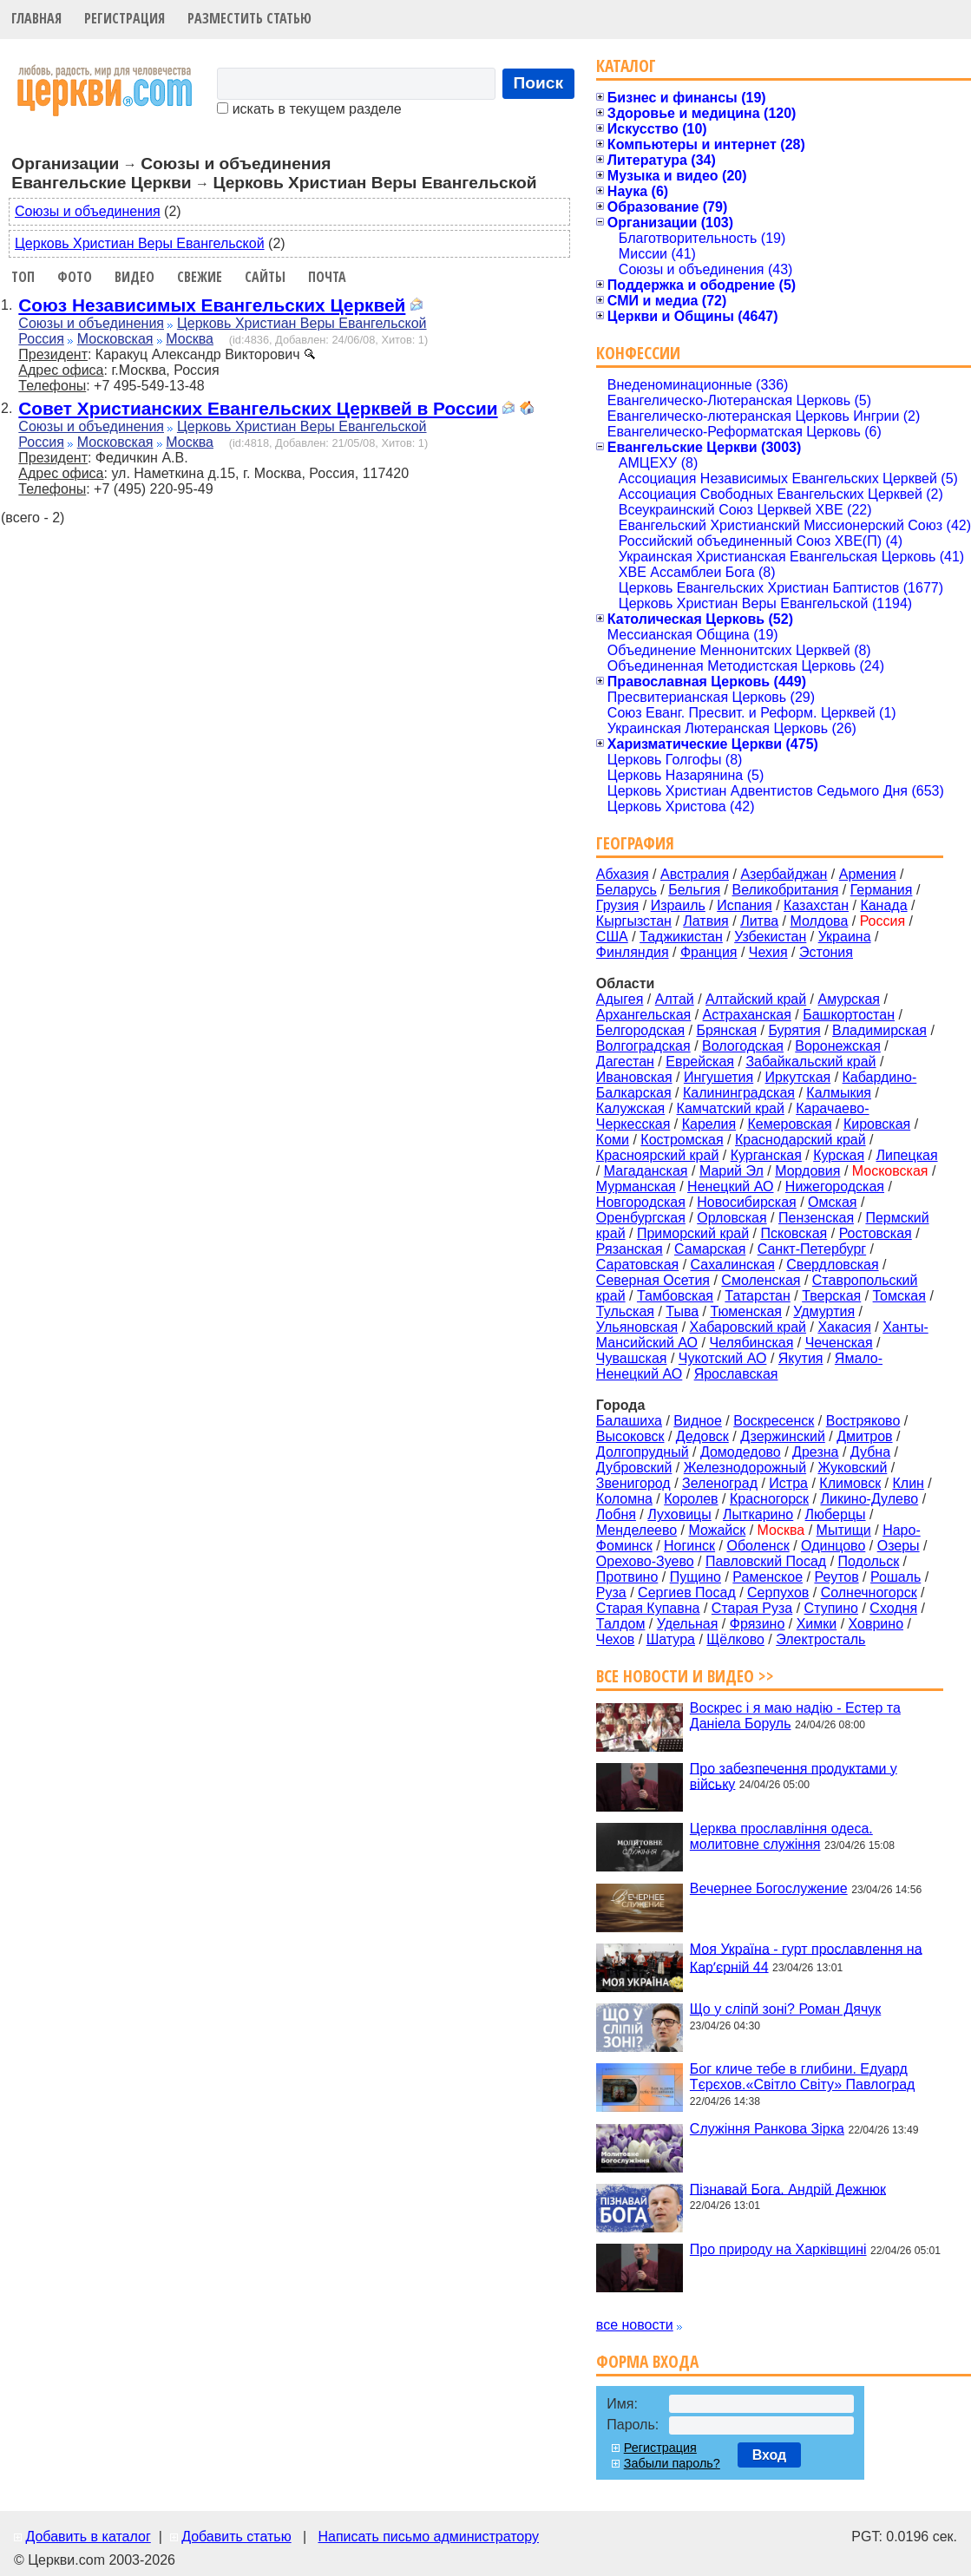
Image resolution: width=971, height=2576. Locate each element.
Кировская (876, 1124)
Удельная (687, 1623)
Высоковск (630, 1436)
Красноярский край (657, 1155)
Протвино (627, 1577)
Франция (709, 952)
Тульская (625, 1311)
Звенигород (633, 1483)
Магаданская (646, 1170)
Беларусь (626, 889)
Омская (832, 1202)
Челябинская (751, 1342)
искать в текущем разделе (309, 109)
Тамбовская (675, 1295)
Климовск (850, 1483)
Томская (899, 1295)
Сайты (265, 276)
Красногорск (769, 1498)
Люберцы (835, 1514)
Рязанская (629, 1249)
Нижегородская (834, 1186)
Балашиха (629, 1420)
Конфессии (638, 352)
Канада (883, 905)
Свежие (199, 276)
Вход (769, 2455)
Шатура (670, 1639)
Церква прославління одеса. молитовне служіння (781, 1836)
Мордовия (807, 1170)
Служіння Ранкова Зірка (767, 2128)
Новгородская (641, 1202)
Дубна (870, 1452)
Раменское (767, 1577)
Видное (697, 1420)
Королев (691, 1498)
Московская (115, 338)
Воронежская (838, 1046)
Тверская (831, 1295)
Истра (788, 1483)
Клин (907, 1483)
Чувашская (631, 1358)
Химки (817, 1623)
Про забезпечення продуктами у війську (793, 1775)
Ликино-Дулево (869, 1498)
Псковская (793, 1233)
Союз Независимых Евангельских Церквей (211, 305)
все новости (634, 2324)
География (635, 843)
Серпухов (778, 1592)
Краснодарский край (800, 1139)
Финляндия (632, 952)
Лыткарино (758, 1514)
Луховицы (679, 1514)
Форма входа (647, 2361)
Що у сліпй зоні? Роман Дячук (785, 2009)
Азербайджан (783, 874)
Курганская (766, 1155)
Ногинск (689, 1545)
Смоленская (760, 1280)
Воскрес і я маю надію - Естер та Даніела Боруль (795, 1716)
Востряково (863, 1420)
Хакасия (843, 1327)
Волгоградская (643, 1046)
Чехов (615, 1639)
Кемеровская (789, 1124)
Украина (844, 936)
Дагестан (625, 1061)
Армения (867, 874)
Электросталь (820, 1639)
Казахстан (816, 905)
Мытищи (844, 1530)
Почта (327, 276)
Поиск (539, 83)
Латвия (705, 921)
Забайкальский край (810, 1061)
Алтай (674, 999)
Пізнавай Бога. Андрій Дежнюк (788, 2188)
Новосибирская (747, 1202)
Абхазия (622, 874)
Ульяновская (637, 1327)
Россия (40, 338)
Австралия (694, 874)
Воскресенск (773, 1420)
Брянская (726, 1030)
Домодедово (740, 1452)
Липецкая (906, 1155)
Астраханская (747, 1014)
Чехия (768, 952)
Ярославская (736, 1374)
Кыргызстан (634, 921)
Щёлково (735, 1639)
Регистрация (124, 18)
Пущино (695, 1577)
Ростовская (875, 1233)
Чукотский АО (723, 1358)
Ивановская (634, 1077)
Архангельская (643, 1014)
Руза (611, 1592)
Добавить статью (236, 2536)
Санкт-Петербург (812, 1249)
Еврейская (700, 1061)
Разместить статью (249, 18)
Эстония (826, 952)
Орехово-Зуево (645, 1561)
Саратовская (637, 1264)
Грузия (617, 905)
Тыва (682, 1311)
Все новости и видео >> (685, 1676)
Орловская (731, 1217)
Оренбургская (641, 1217)
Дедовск (702, 1436)
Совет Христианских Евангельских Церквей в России (257, 408)
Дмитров (864, 1436)
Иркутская (798, 1077)
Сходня (893, 1608)
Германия (881, 889)
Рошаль (895, 1577)
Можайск (717, 1530)
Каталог (626, 65)
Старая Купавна (648, 1608)
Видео (134, 276)
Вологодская (743, 1046)
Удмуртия (824, 1311)
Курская (838, 1155)
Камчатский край (730, 1108)
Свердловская (832, 1264)
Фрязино (757, 1623)
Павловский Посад (765, 1561)
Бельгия (694, 889)
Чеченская (839, 1342)
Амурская (849, 999)
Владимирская (879, 1030)
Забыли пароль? (672, 2463)
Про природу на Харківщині (778, 2249)
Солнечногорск (869, 1592)
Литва (759, 921)
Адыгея (620, 999)
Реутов (836, 1577)
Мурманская (636, 1186)
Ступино (831, 1608)
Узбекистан (770, 936)
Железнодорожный (745, 1467)
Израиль (678, 905)
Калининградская (739, 1092)
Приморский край (693, 1233)
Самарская (709, 1249)
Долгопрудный (642, 1452)
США (612, 936)
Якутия (800, 1358)
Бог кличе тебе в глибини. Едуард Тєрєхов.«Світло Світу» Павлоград (802, 2076)
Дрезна (815, 1452)
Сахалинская (733, 1264)
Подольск (869, 1561)
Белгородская (640, 1030)
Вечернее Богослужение (769, 1888)
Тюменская (746, 1311)
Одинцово (833, 1545)
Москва (189, 338)
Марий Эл (731, 1170)
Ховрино (876, 1623)
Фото (74, 276)
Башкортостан (849, 1014)
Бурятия (794, 1030)
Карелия (709, 1124)
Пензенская (816, 1217)
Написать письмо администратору (428, 2536)
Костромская (681, 1139)
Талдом (621, 1623)
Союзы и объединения (88, 211)
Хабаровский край (748, 1327)
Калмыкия (838, 1092)
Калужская (630, 1108)
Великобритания (785, 889)
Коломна (624, 1498)
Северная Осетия (653, 1280)
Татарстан (757, 1295)
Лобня (616, 1514)
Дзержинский (782, 1436)
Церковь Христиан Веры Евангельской (140, 243)
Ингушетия (718, 1077)
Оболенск (757, 1545)
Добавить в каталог (87, 2536)
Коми (612, 1139)
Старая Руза (752, 1608)
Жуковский (852, 1467)
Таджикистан (681, 936)
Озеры (898, 1545)
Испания (744, 905)
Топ (23, 276)
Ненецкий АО (730, 1186)
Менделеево (636, 1530)
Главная (36, 18)
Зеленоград (720, 1483)
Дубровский (634, 1467)
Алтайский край (755, 999)
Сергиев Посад (687, 1592)
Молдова (819, 921)
